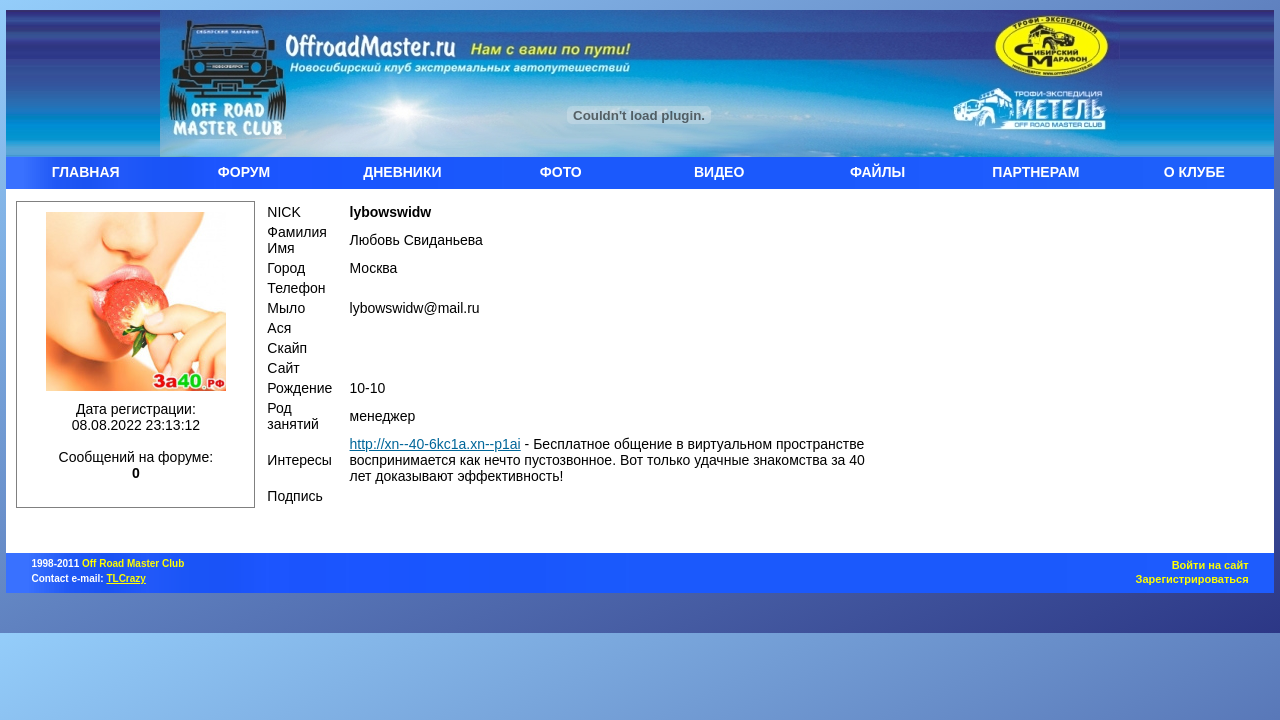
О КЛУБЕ (1194, 172)
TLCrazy (125, 578)
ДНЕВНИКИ (402, 172)
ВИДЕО (719, 172)
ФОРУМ (244, 172)
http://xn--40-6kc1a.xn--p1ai (435, 444)
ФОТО (561, 172)
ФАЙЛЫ (877, 172)
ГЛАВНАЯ (86, 172)
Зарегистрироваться (1192, 579)
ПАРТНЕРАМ (1035, 172)
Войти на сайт (1210, 565)
